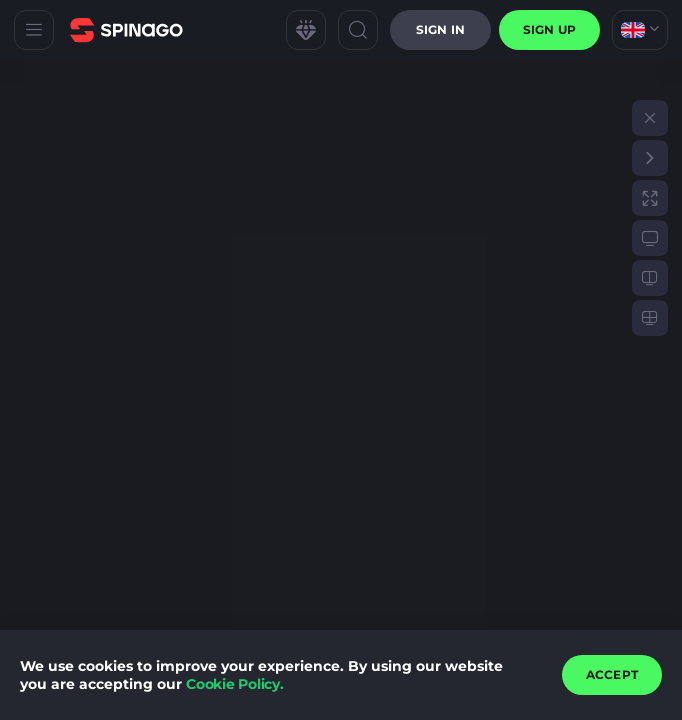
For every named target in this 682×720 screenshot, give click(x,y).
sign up (549, 29)
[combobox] (640, 30)
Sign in (440, 29)
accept (612, 674)
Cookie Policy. (235, 684)
